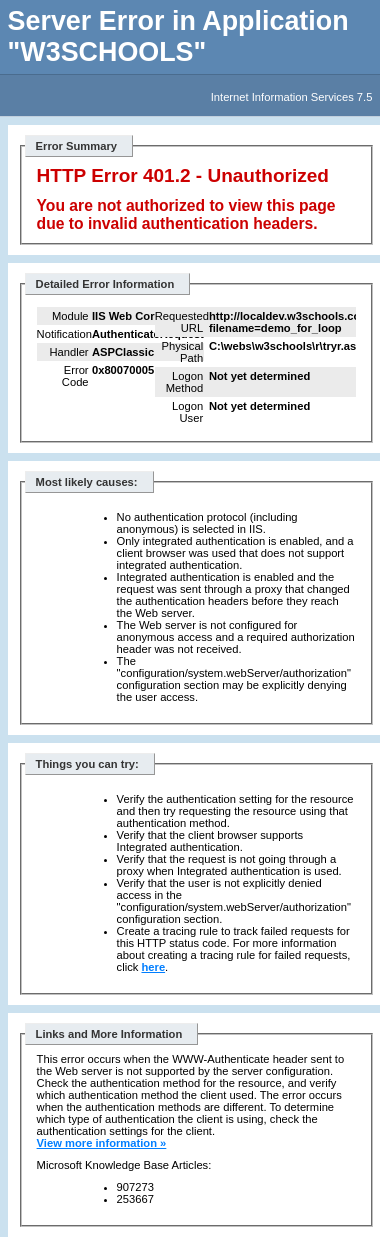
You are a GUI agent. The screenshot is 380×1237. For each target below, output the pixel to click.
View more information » (102, 1143)
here (153, 967)
